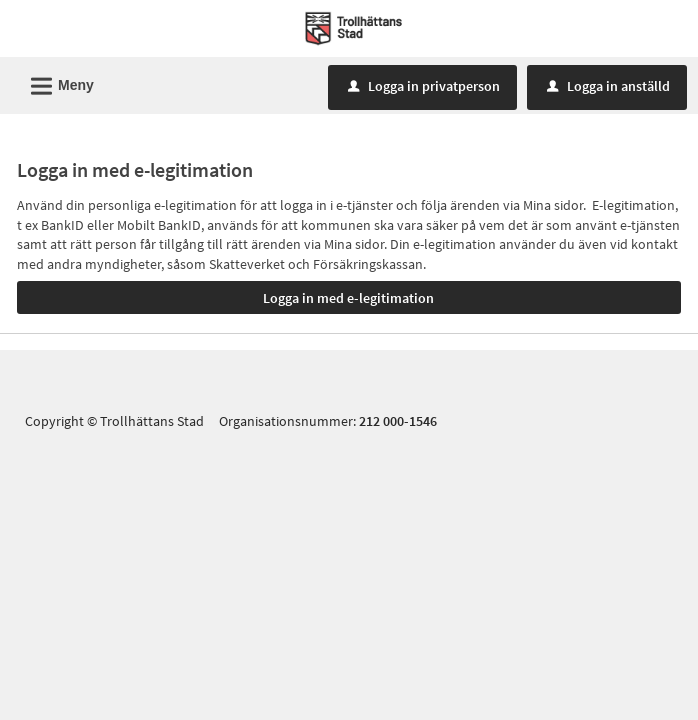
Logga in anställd (608, 86)
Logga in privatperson (424, 86)
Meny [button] (56, 83)
